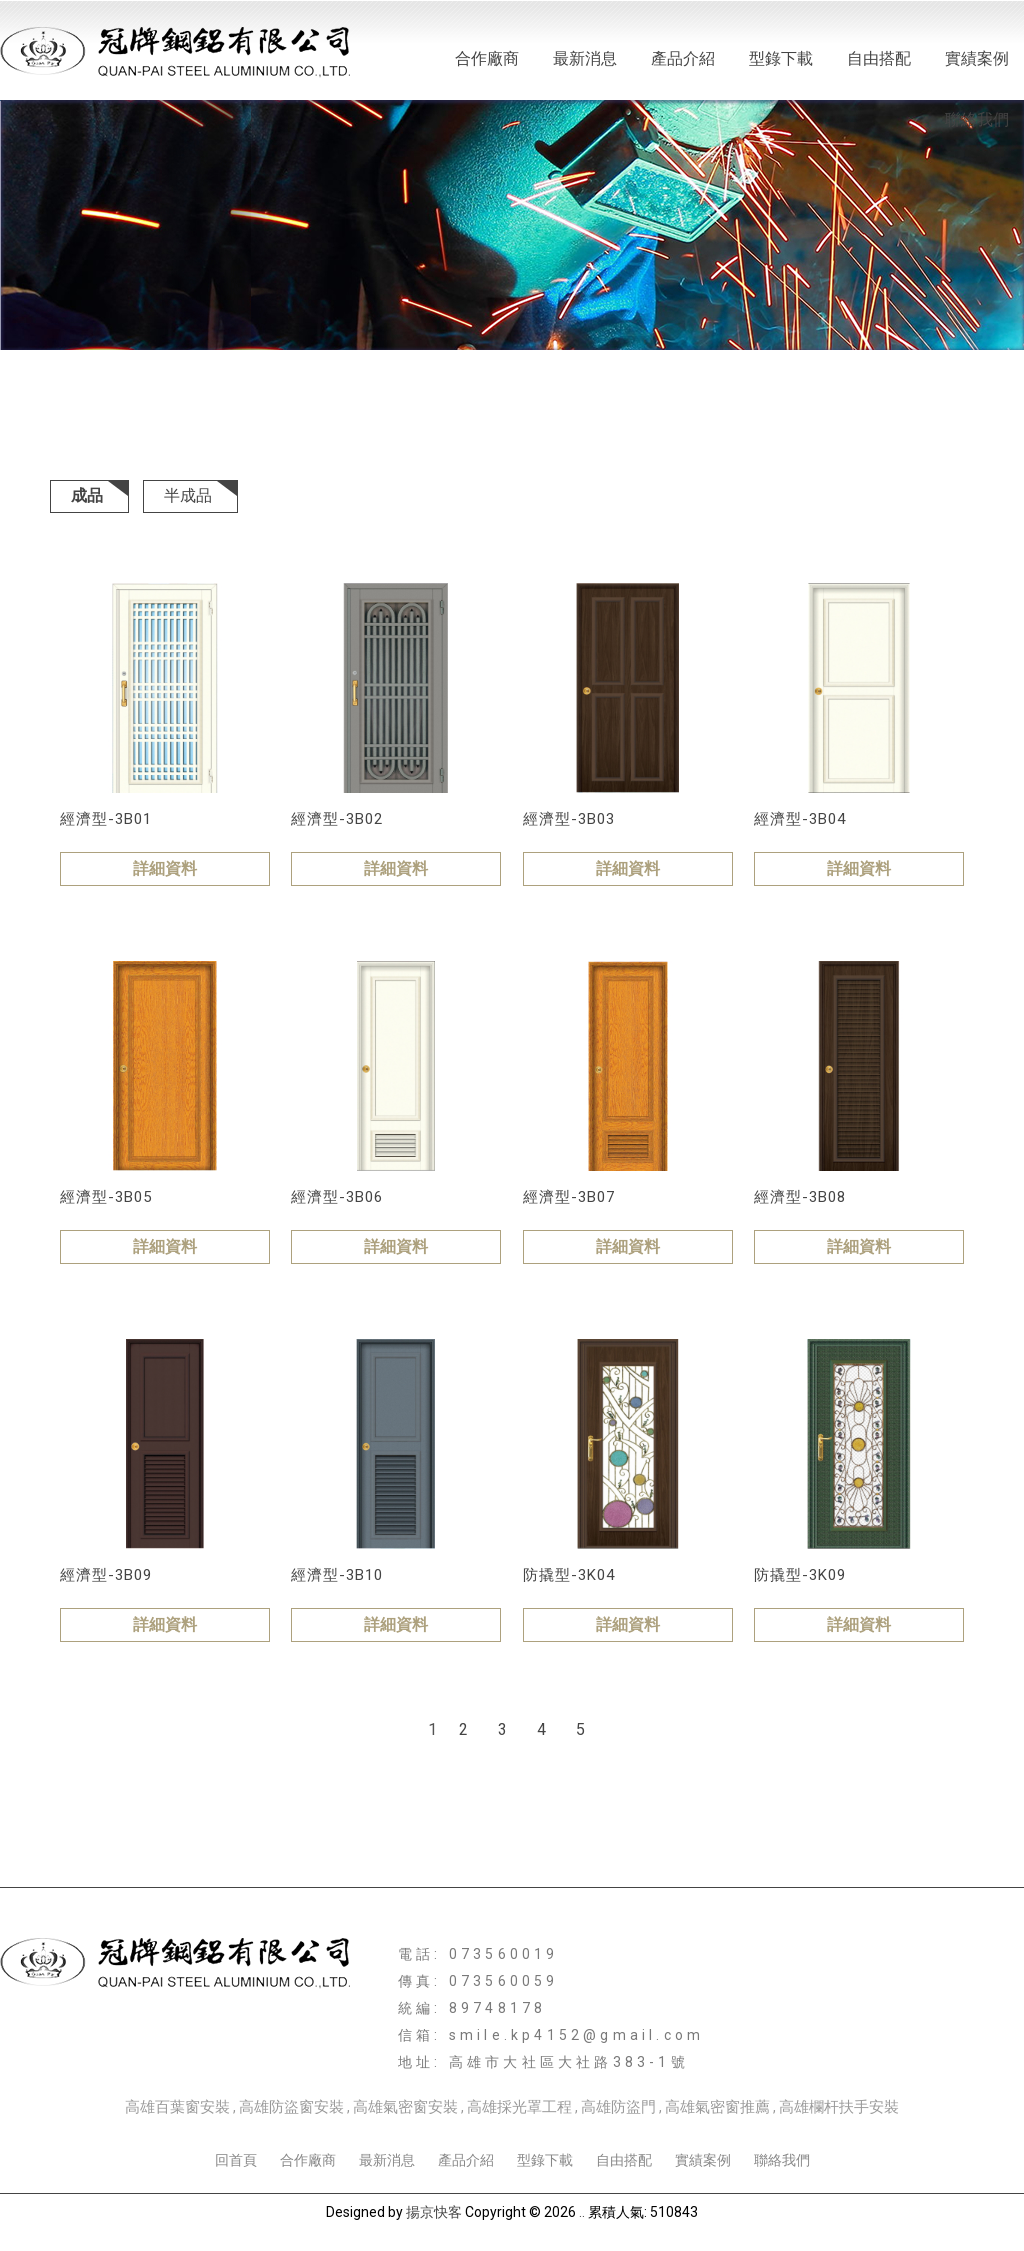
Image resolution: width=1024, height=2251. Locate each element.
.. (582, 2212)
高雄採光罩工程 (519, 2107)
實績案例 (977, 58)
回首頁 (236, 2160)
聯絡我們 (977, 119)
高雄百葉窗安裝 (177, 2107)
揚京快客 (434, 2212)
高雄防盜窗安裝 (291, 2107)
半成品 (188, 495)
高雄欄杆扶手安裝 (839, 2107)
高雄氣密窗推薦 (717, 2107)
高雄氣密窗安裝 (405, 2107)
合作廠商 (487, 58)
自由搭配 (879, 58)
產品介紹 (683, 58)
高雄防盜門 (618, 2107)
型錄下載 (781, 58)
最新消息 (585, 58)
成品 (87, 495)
